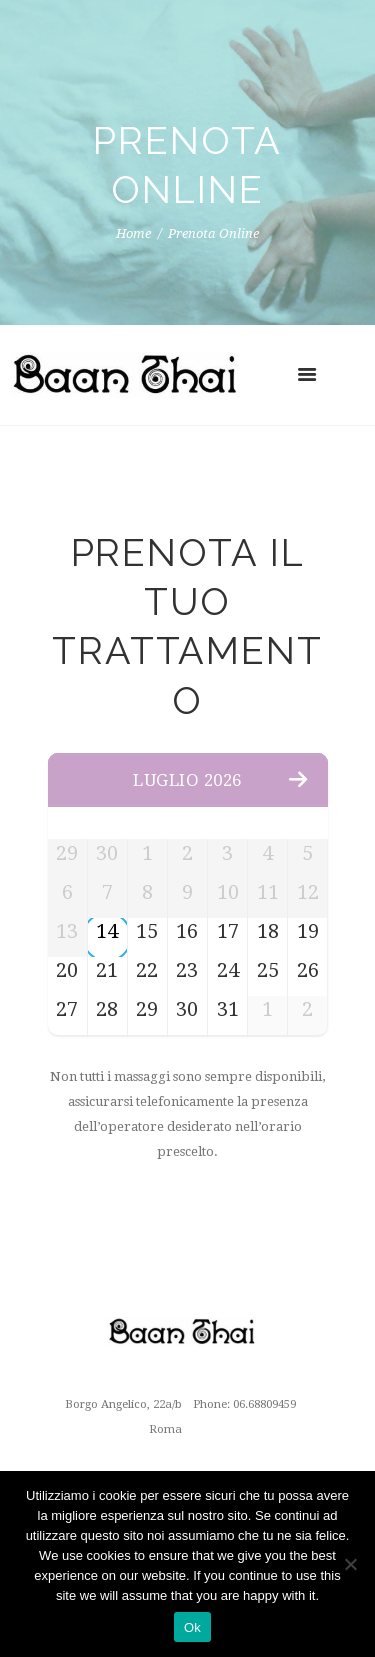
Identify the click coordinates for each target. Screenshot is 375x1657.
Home (133, 234)
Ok (192, 1627)
